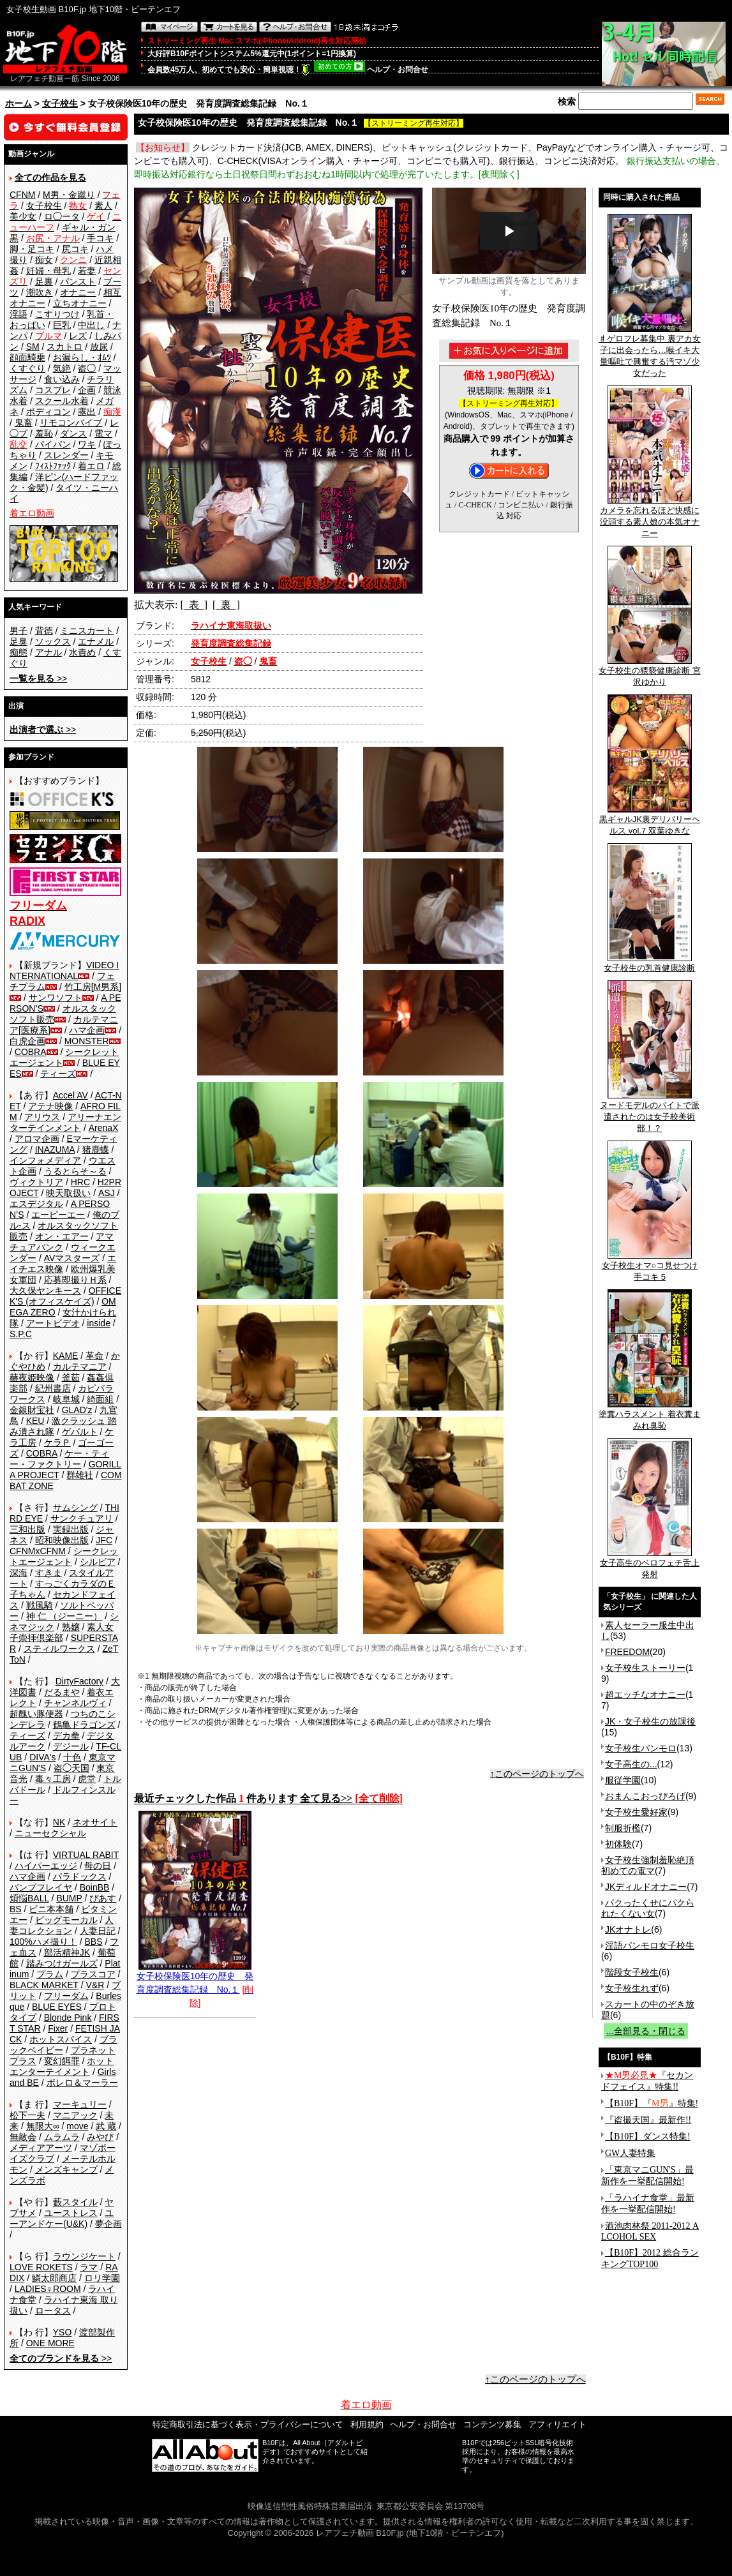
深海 (18, 1573)
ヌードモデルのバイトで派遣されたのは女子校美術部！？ (649, 1112)
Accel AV (70, 1095)
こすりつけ (57, 314)
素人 (103, 205)
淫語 (18, 314)
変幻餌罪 (62, 2061)
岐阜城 (66, 1399)
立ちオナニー (80, 303)
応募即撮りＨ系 (75, 1280)
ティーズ (58, 1073)
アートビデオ (53, 1323)
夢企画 (108, 2224)
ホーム (18, 103)
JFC (104, 1540)
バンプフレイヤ (41, 1887)
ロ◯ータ (62, 216)
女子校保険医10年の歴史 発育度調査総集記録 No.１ (195, 1978)
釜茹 (71, 1377)
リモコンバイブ (71, 422)
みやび (100, 2137)
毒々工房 (53, 1779)
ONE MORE (50, 2343)
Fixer (58, 2028)
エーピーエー (58, 1214)
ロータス (53, 2310)
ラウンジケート (84, 2256)
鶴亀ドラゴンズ (84, 1724)
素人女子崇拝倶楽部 (62, 1632)
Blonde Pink (68, 2017)
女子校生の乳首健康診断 (649, 964)
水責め (82, 652)
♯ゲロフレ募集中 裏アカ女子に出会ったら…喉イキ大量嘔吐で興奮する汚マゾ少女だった (650, 352)
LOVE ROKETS (41, 2267)
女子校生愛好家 (636, 1812)
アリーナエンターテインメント (65, 1122)
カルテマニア (80, 1366)
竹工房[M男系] (92, 987)
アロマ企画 (37, 1139)
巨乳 (62, 325)
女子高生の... (631, 1764)
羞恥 (44, 433)
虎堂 (87, 1779)
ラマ (89, 2267)
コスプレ (53, 390)
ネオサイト (95, 1822)
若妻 (87, 271)
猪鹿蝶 (95, 1149)
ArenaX (104, 1128)
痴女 (44, 260)
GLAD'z (77, 1410)
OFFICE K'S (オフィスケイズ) (65, 1296)
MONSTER (86, 1041)
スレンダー (66, 455)
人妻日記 (98, 1931)
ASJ (106, 1193)
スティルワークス (59, 1649)
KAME (65, 1356)
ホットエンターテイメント (62, 2066)
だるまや (62, 1692)
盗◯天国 (71, 1768)
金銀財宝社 (32, 1410)
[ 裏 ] (226, 604)
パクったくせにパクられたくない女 (647, 1908)
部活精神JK (67, 1952)
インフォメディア (45, 1160)
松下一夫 (27, 2115)
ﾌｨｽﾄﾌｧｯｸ (53, 466)
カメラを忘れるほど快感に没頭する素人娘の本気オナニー (649, 517)
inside (98, 1323)
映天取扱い (68, 1193)
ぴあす (102, 1898)
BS (16, 1909)
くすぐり (27, 368)
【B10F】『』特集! (651, 2103)
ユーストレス (71, 2213)
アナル (48, 652)
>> (38, 678)
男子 (18, 630)
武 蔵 (106, 2126)
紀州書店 (53, 1388)
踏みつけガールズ (62, 1963)
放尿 (99, 346)
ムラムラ (62, 2137)
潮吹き (39, 292)
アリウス (42, 1117)
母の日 (97, 1866)
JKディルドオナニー (646, 1887)
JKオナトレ (628, 1929)
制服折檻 (623, 1828)
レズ (78, 336)
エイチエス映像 (63, 1263)
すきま (48, 1573)
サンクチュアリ (81, 1518)
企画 (87, 390)
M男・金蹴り (69, 195)
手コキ (100, 238)
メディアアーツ (41, 2148)
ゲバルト (80, 1432)
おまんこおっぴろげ (645, 1796)
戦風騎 (39, 1605)
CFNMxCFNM (38, 1551)
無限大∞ (42, 2126)
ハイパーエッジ (46, 1866)
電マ (103, 433)
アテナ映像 (50, 1106)
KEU (35, 1421)
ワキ (87, 444)
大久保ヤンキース (45, 1290)
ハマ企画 (87, 1030)
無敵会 (23, 2137)
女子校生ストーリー (645, 1668)
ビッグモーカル (66, 1920)
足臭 (18, 641)
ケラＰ (57, 1442)
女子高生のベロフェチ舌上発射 (649, 1564)
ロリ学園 (102, 2278)
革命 (94, 1356)
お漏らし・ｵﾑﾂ (82, 357)
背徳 (44, 630)
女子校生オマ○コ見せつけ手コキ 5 (650, 1267)
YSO (62, 2332)
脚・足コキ (32, 249)
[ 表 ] (193, 604)
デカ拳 (66, 1735)
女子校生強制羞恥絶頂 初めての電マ (647, 1865)
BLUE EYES (57, 2007)
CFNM (22, 195)
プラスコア (93, 1974)
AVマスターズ (72, 1258)
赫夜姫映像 (32, 1377)
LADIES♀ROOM (48, 2289)
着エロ (91, 466)
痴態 (18, 652)
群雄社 (79, 1475)
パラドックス (80, 1876)
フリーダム (66, 1996)
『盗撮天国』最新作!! (648, 2120)
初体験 (618, 1844)
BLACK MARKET (44, 1985)
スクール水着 (62, 401)
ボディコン (48, 412)
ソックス (53, 641)
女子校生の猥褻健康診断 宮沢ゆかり (650, 672)
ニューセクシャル (50, 1833)
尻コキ (75, 249)
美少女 (23, 216)
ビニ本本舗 (51, 1909)
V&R (95, 1985)
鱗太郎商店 (54, 2278)
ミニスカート (87, 630)
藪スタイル (75, 2202)
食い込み (62, 379)
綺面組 (100, 1399)
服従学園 (623, 1780)
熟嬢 (71, 1627)
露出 (87, 412)
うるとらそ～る (75, 1171)
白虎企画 (27, 1041)
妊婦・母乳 (48, 271)
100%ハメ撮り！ (43, 1941)
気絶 (62, 368)
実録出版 (71, 1529)
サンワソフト (55, 997)
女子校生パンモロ (640, 1748)
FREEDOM (627, 1652)
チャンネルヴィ (75, 1703)
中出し (91, 325)
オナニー (78, 292)
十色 (72, 1757)
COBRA (31, 1052)
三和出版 (27, 1529)
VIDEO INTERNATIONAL (64, 970)
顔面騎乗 (27, 357)
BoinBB (95, 1887)
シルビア (98, 1562)
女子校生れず (632, 1988)
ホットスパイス (60, 2039)
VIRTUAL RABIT (86, 1855)
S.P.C (21, 1334)
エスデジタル (36, 1204)
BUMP (69, 1898)
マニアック (75, 2115)
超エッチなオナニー (645, 1694)
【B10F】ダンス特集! (648, 2136)
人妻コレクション (62, 1925)
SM (33, 346)
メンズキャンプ (66, 2169)
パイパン (53, 444)
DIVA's (42, 1757)
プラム (49, 1974)
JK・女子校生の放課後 (650, 1721)
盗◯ (87, 368)
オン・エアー (62, 1236)
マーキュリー (80, 2104)
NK (59, 1822)
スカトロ (64, 346)
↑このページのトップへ (537, 1774)
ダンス (73, 433)
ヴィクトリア (36, 1182)
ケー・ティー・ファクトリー (59, 1458)
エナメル (96, 641)
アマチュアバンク (62, 1241)
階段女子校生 (632, 1972)
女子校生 (60, 103)
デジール (71, 1746)
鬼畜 (24, 422)
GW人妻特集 (630, 2153)
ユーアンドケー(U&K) (62, 2218)
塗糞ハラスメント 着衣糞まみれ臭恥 (650, 1415)
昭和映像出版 (62, 1540)
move (77, 2126)
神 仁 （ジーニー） (64, 1616)
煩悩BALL (29, 1898)
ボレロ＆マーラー (82, 2083)
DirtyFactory (79, 1681)
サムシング (75, 1507)
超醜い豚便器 (36, 1714)
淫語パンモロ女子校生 (649, 1945)
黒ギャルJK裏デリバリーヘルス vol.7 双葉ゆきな (649, 820)
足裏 (44, 281)
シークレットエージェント (64, 1556)
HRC (80, 1182)
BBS (93, 1941)
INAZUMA (55, 1149)
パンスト (78, 281)
